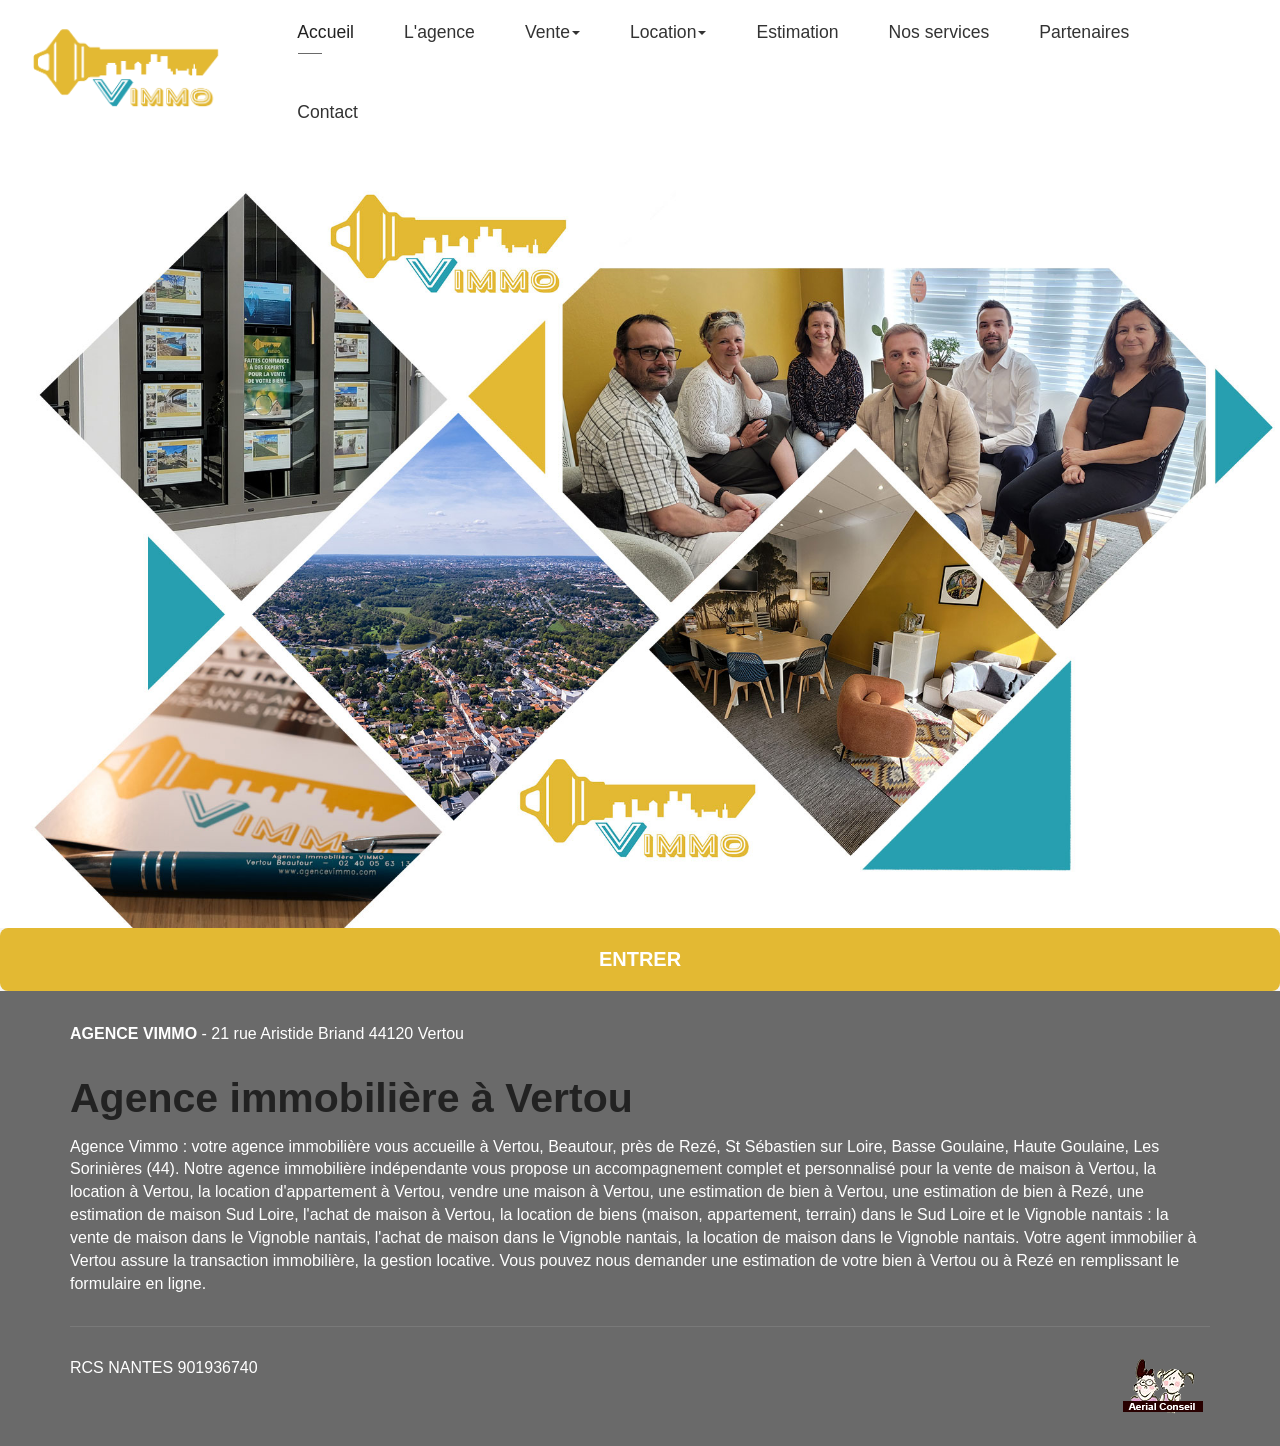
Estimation (797, 40)
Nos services (939, 40)
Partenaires (1084, 40)
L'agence (439, 40)
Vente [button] (552, 40)
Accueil (325, 40)
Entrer (640, 959)
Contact (327, 120)
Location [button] (668, 40)
